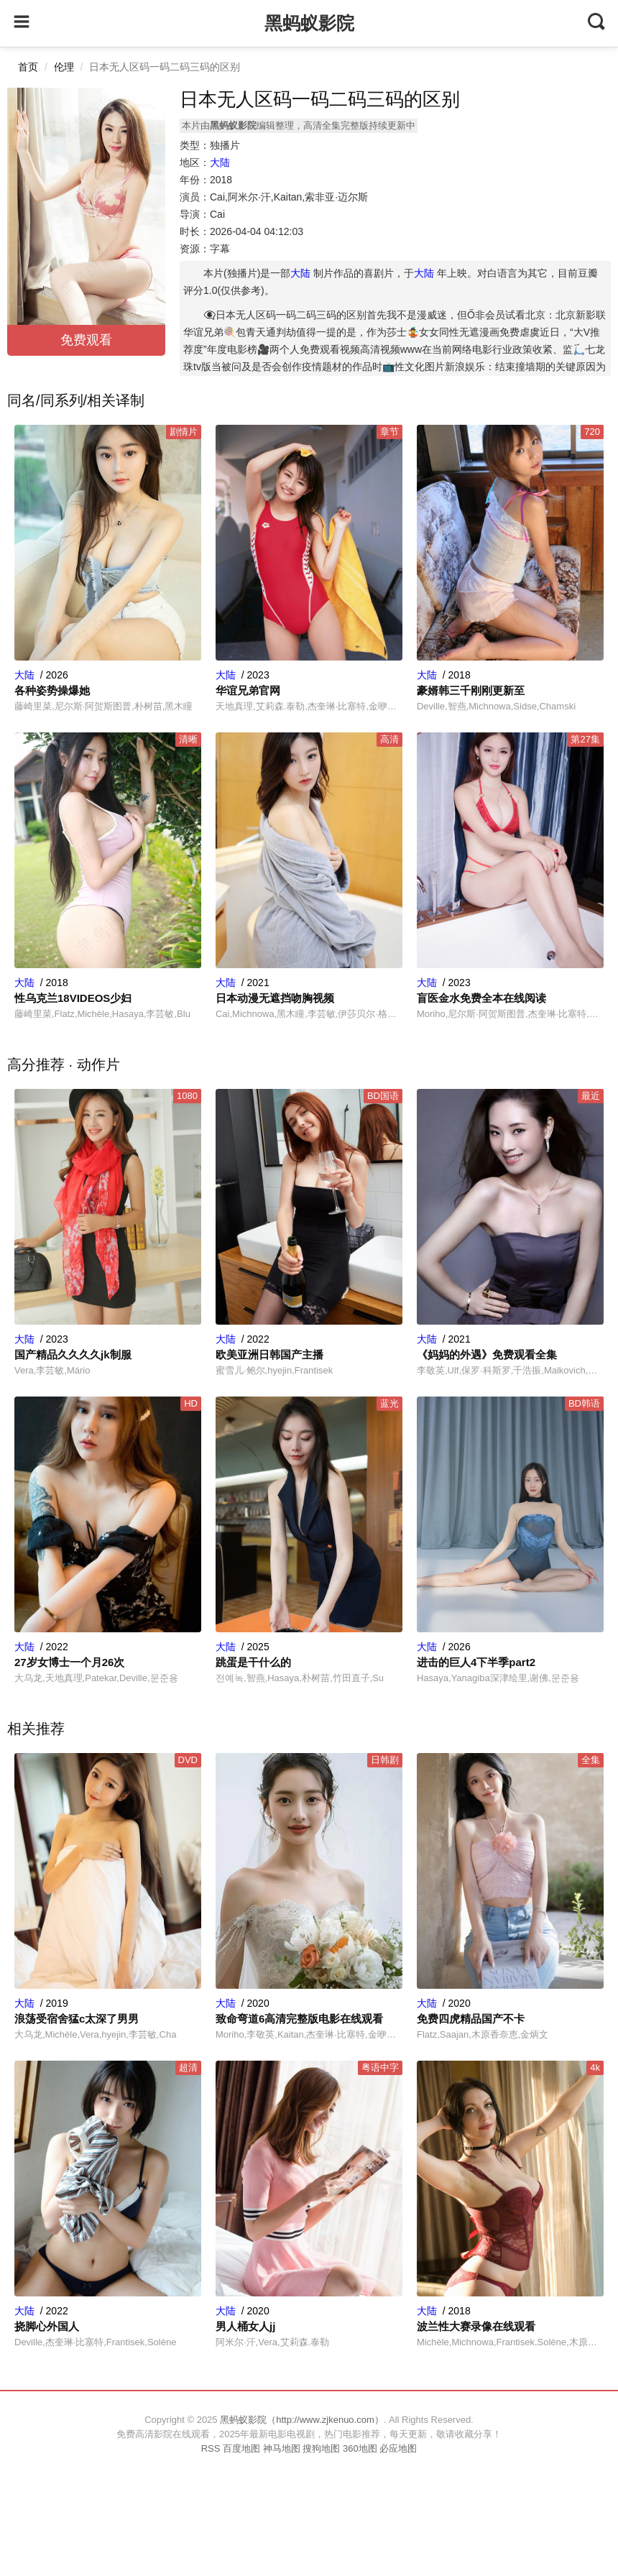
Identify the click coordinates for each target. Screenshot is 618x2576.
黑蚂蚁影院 (309, 23)
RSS (211, 2448)
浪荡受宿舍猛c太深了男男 (76, 2018)
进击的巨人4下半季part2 (476, 1662)
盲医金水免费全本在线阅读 (481, 998)
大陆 (220, 162)
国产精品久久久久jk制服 (73, 1354)
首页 (28, 67)
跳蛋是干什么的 (253, 1662)
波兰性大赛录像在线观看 (476, 2326)
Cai (217, 214)
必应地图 (398, 2448)
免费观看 (86, 340)
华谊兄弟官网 (248, 690)
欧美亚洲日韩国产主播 (269, 1354)
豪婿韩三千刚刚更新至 (471, 690)
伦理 (64, 67)
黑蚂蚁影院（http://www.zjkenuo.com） (302, 2419)
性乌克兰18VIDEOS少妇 (73, 998)
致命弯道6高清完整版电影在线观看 (299, 2018)
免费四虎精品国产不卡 (471, 2018)
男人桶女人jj (245, 2326)
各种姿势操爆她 (52, 690)
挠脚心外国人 (46, 2326)
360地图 (360, 2448)
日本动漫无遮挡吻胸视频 (275, 998)
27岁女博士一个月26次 (69, 1662)
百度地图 (241, 2448)
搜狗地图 (321, 2448)
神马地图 (281, 2448)
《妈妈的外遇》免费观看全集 (487, 1354)
